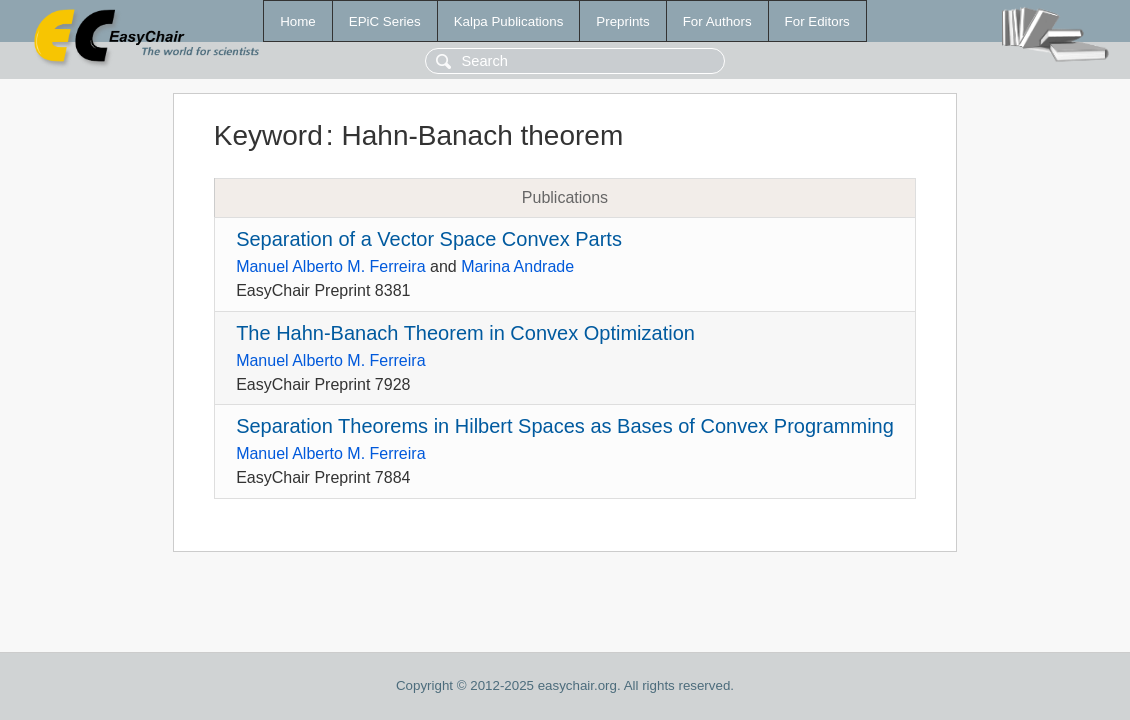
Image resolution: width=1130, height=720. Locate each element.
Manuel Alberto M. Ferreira (330, 266)
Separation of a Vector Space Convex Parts (429, 239)
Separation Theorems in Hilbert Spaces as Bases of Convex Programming (565, 426)
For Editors (817, 21)
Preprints (622, 21)
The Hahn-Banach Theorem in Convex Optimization (465, 333)
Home (298, 21)
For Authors (717, 21)
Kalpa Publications (509, 21)
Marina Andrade (517, 266)
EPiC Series (385, 21)
